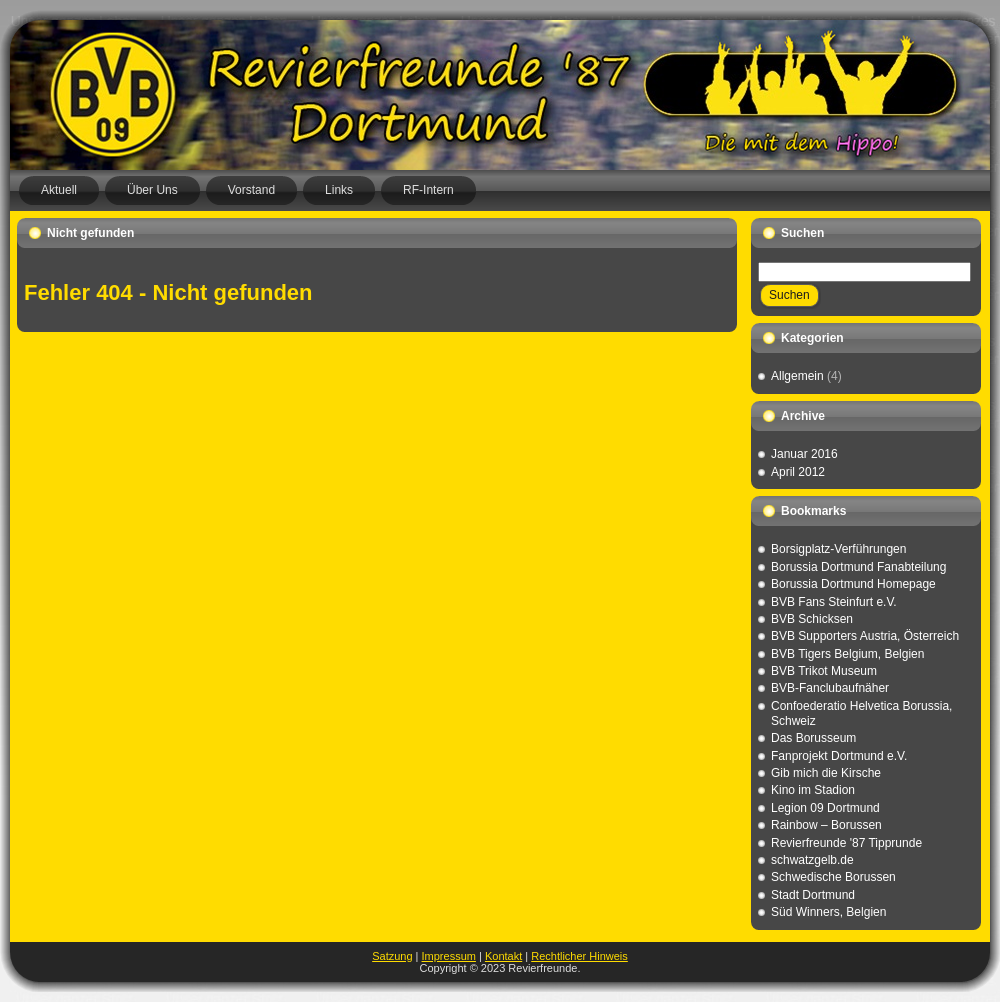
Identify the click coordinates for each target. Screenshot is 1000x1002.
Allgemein (797, 376)
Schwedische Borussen (833, 877)
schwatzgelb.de (812, 860)
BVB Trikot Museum (824, 671)
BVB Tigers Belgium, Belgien (847, 654)
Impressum (449, 956)
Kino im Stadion (813, 790)
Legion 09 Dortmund (825, 808)
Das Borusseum (813, 738)
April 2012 (798, 472)
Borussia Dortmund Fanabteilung (858, 567)
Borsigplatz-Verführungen (838, 549)
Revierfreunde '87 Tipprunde (846, 843)
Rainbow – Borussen (826, 825)
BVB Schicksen (812, 619)
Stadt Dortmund (813, 895)
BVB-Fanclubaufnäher (830, 688)
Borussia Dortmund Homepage (853, 584)
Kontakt (503, 956)
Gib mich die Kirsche (826, 773)
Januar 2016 (804, 454)
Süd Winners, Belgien (828, 912)
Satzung (392, 956)
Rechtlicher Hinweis (579, 956)
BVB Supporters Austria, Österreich (865, 636)
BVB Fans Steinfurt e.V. (834, 602)
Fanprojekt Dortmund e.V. (839, 756)
